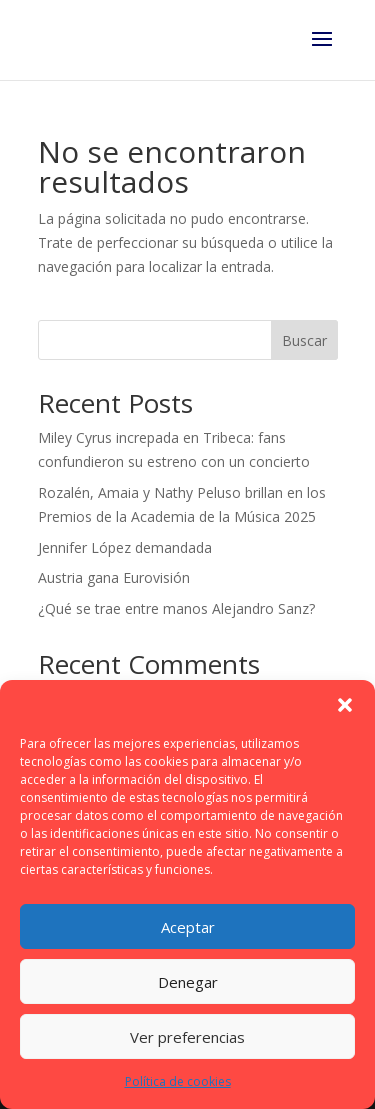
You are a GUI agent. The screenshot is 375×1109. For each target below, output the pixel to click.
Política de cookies (178, 1081)
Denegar (188, 982)
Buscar (304, 340)
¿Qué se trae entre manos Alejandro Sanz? (176, 608)
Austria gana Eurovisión (114, 577)
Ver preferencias (187, 1037)
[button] (345, 705)
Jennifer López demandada (125, 547)
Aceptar (188, 927)
